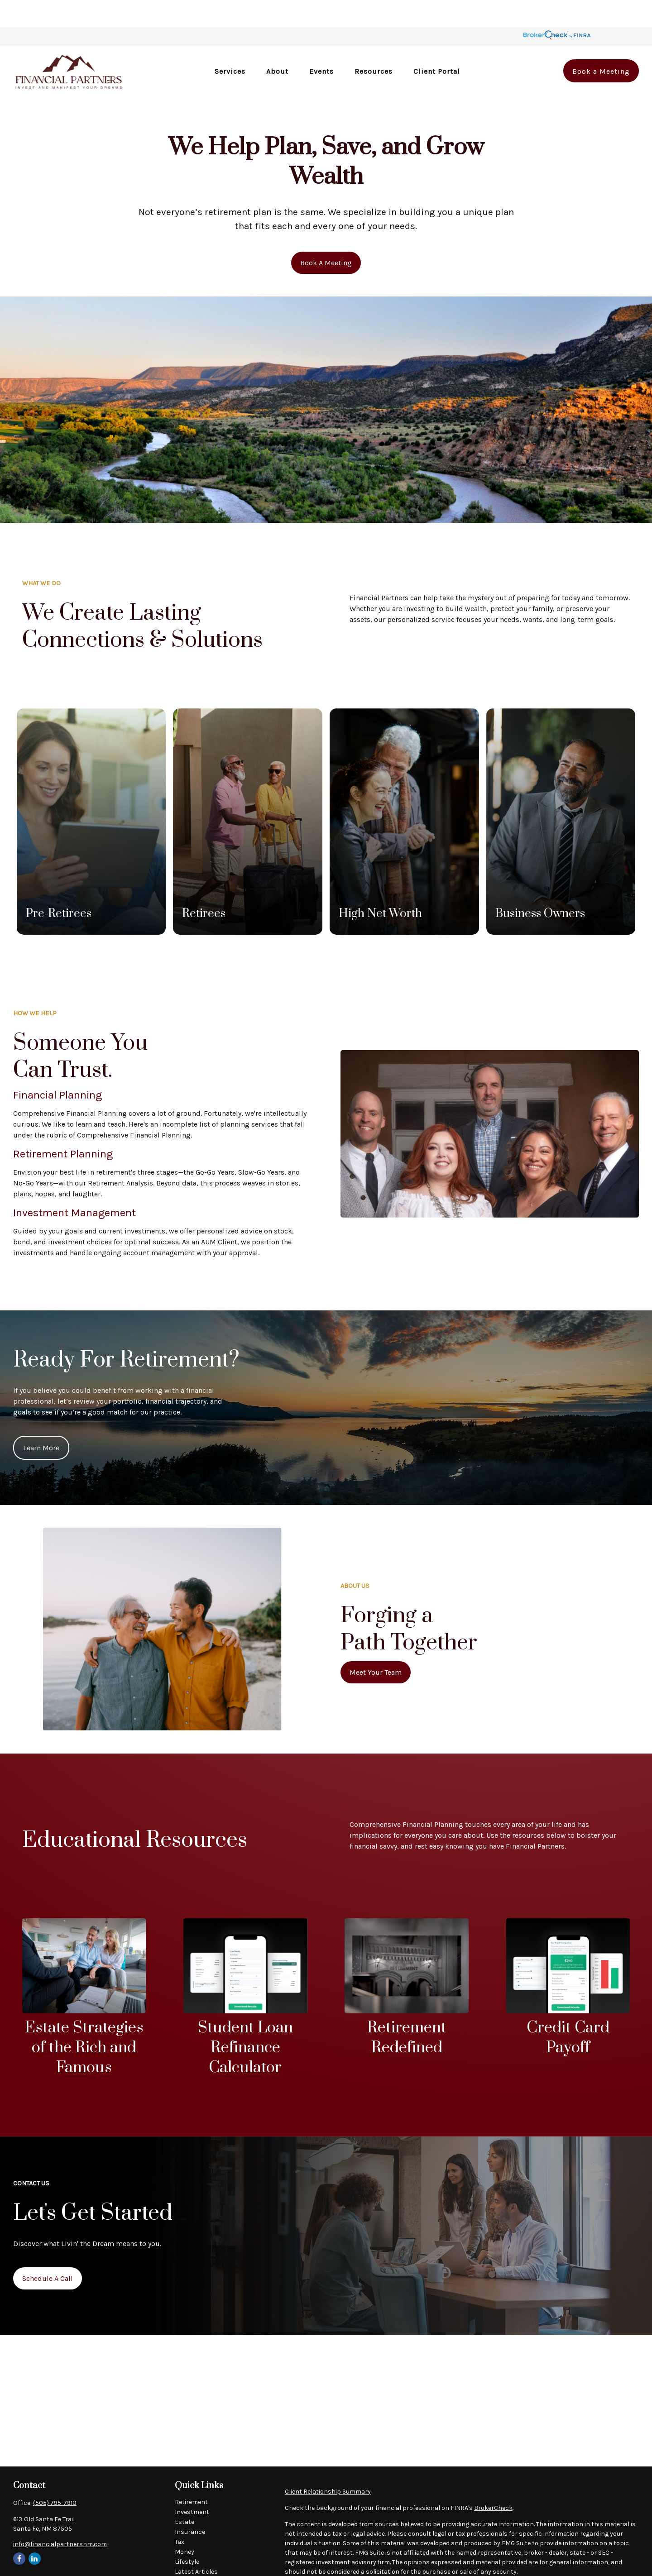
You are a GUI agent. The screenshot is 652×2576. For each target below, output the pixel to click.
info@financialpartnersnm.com (60, 2517)
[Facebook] (19, 2531)
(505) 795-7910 (55, 2476)
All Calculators (196, 2564)
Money (184, 2524)
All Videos (188, 2554)
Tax (179, 2515)
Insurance (190, 2505)
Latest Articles (196, 2544)
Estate (184, 2495)
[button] (230, 43)
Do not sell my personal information (571, 2570)
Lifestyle (187, 2534)
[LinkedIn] (35, 2531)
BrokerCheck (493, 2481)
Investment (192, 2485)
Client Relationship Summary (328, 2464)
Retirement (191, 2475)
